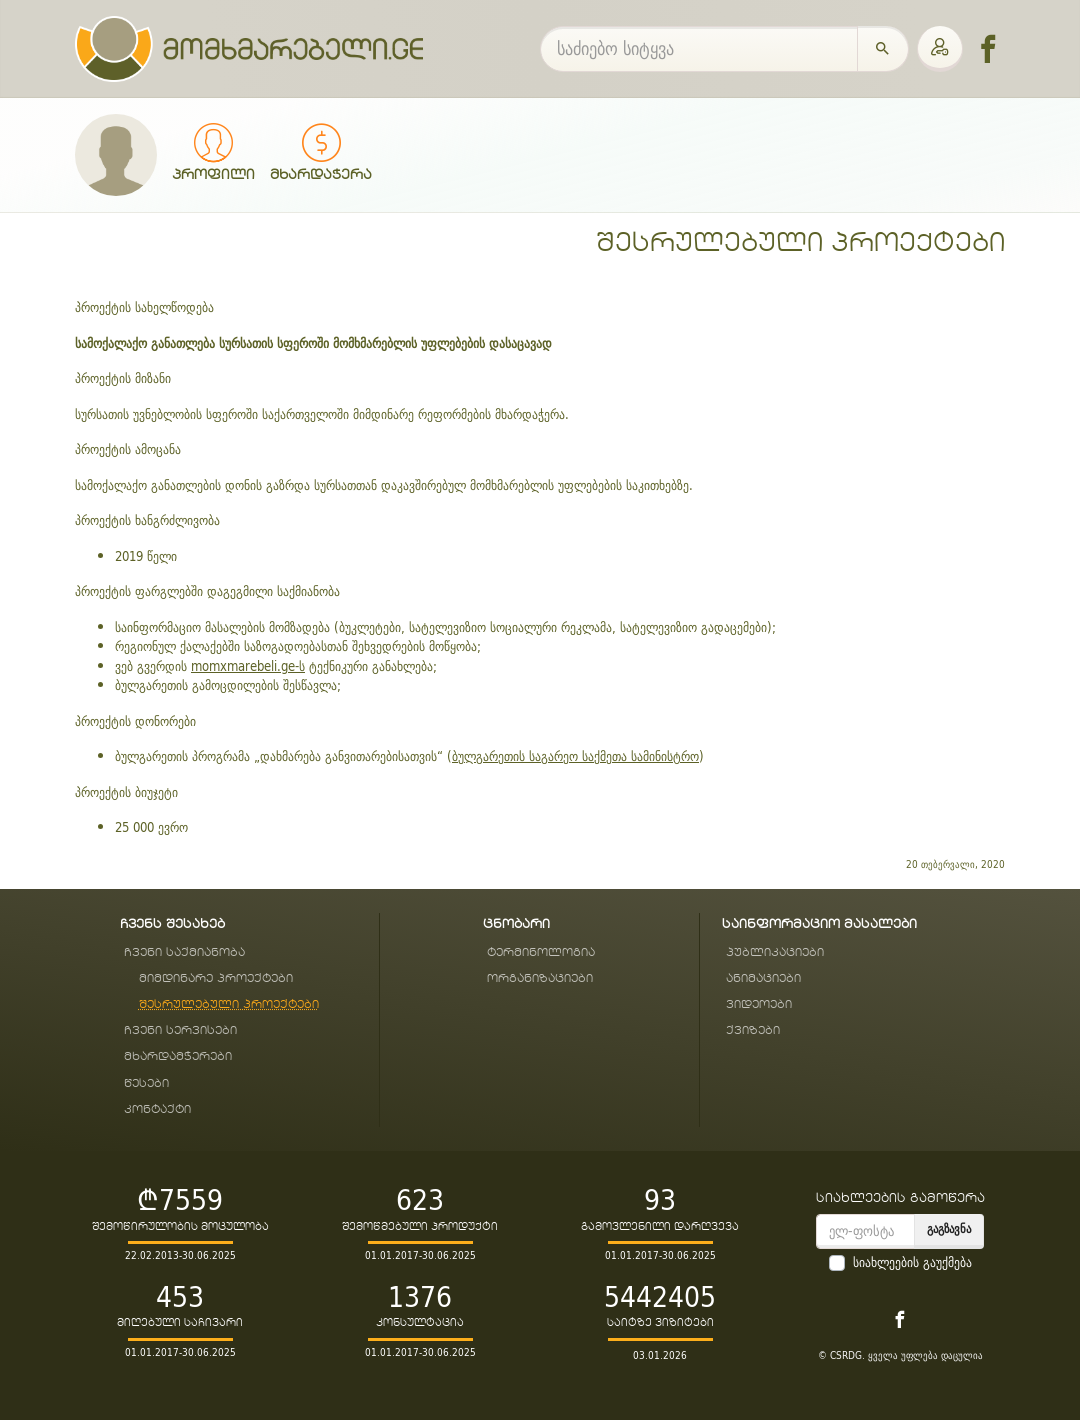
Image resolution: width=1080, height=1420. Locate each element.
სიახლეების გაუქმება (912, 1263)
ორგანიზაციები (540, 978)
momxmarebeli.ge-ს (248, 666)
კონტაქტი (157, 1109)
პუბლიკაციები (775, 952)
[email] (865, 1231)
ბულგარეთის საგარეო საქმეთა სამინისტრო (575, 756)
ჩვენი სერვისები (180, 1030)
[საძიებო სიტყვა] (699, 49)
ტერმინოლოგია (541, 952)
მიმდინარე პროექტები (216, 978)
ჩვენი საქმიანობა (184, 952)
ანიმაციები (763, 978)
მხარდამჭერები (178, 1056)
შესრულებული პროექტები (800, 243)
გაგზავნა (949, 1228)
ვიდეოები (759, 1004)
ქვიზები (753, 1030)
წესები (146, 1083)
